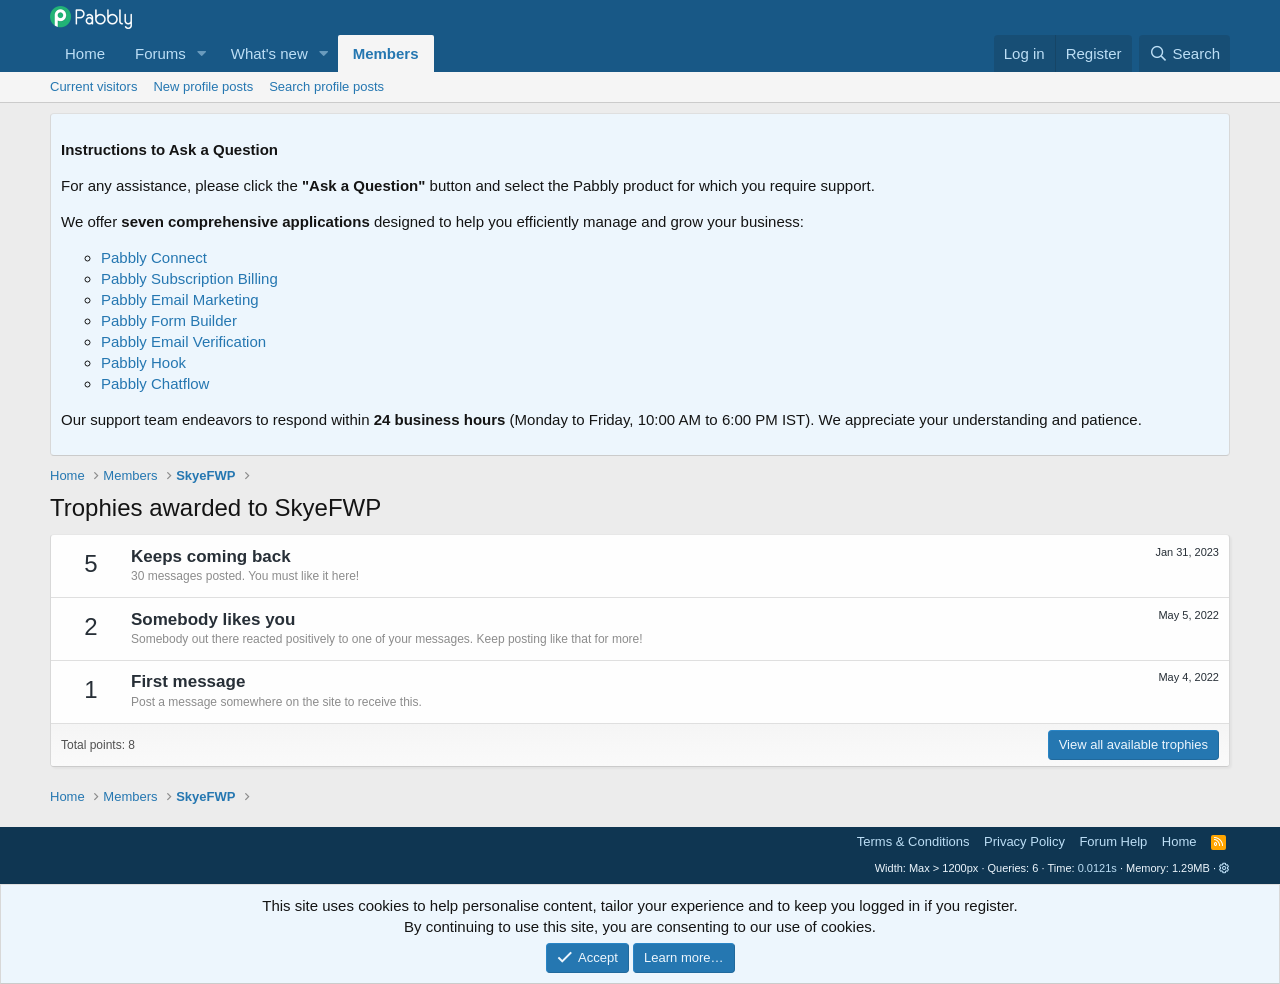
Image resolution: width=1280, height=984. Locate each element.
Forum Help (1113, 841)
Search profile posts (326, 86)
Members (386, 53)
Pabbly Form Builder (169, 320)
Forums (160, 53)
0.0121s (1097, 868)
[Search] (1184, 53)
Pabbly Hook (143, 362)
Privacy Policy (1024, 841)
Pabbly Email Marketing (180, 299)
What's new (269, 53)
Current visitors (93, 86)
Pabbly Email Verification (183, 341)
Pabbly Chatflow (155, 383)
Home (85, 53)
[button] (202, 53)
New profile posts (203, 86)
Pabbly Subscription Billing (189, 278)
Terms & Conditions (913, 841)
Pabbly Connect (154, 257)
